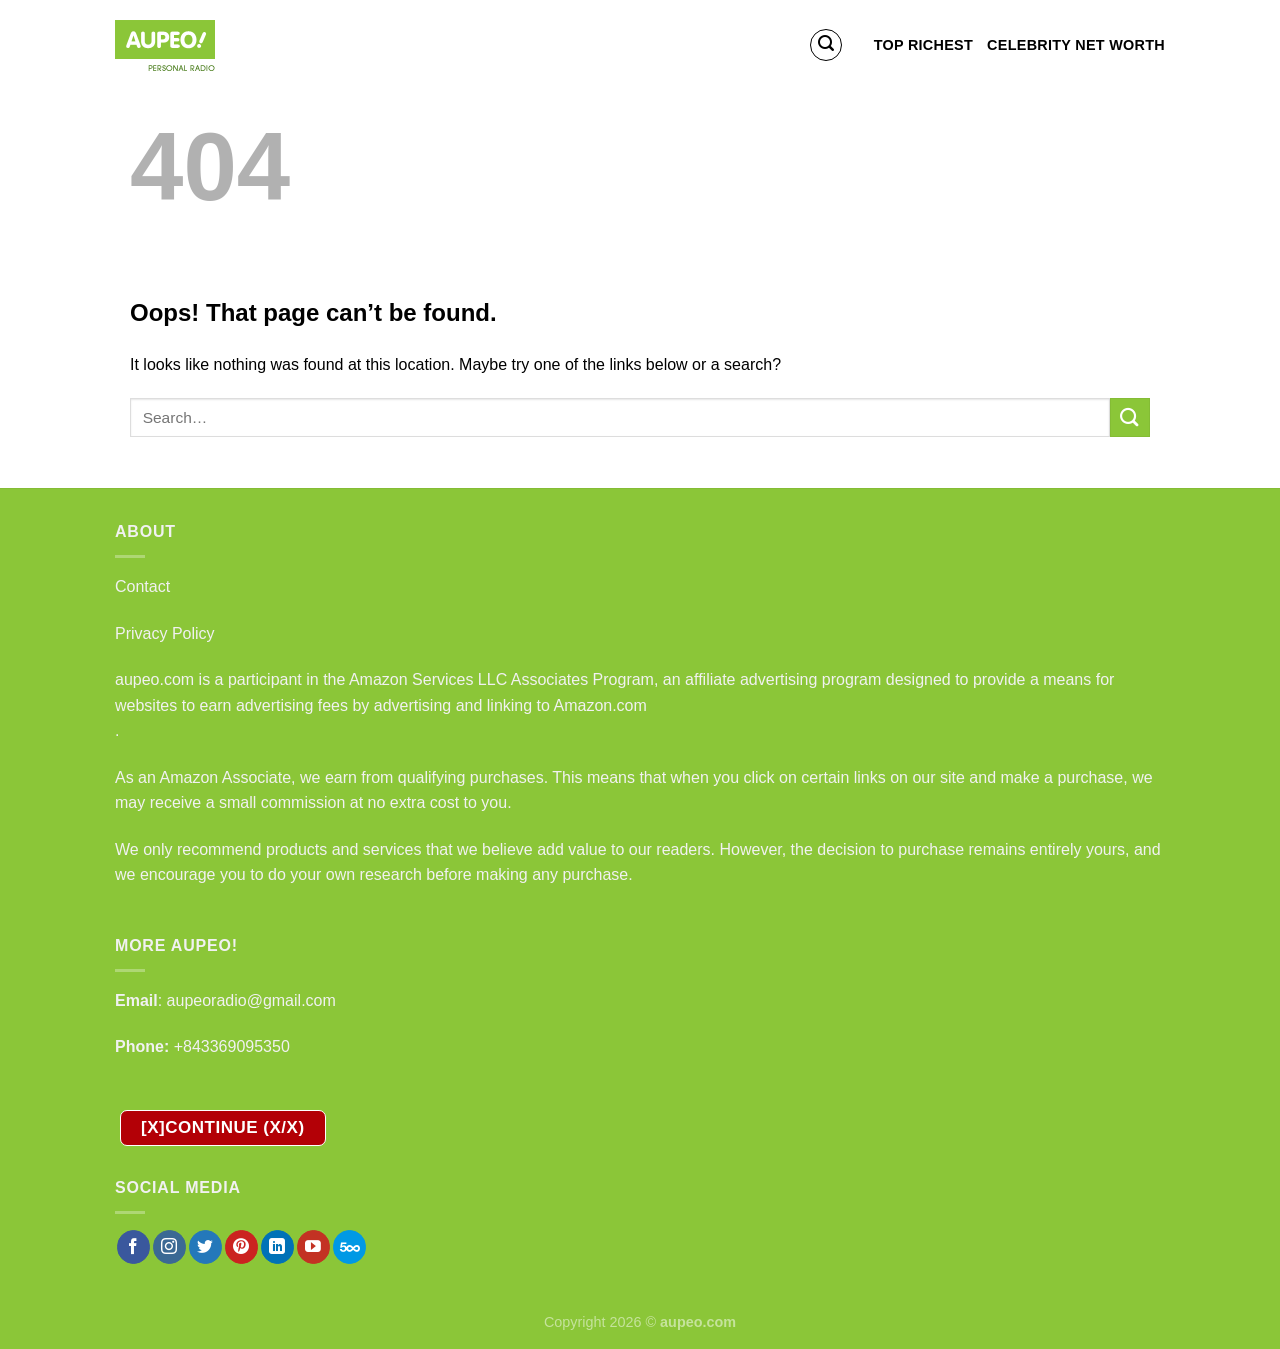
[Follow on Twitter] (205, 1247)
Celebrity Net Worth (1076, 45)
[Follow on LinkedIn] (277, 1247)
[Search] (826, 45)
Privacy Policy (165, 633)
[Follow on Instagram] (169, 1247)
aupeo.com (154, 679)
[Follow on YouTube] (313, 1247)
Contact (142, 586)
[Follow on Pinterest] (241, 1247)
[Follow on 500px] (349, 1247)
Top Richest (923, 45)
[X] (223, 1128)
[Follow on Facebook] (133, 1247)
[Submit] (1130, 417)
